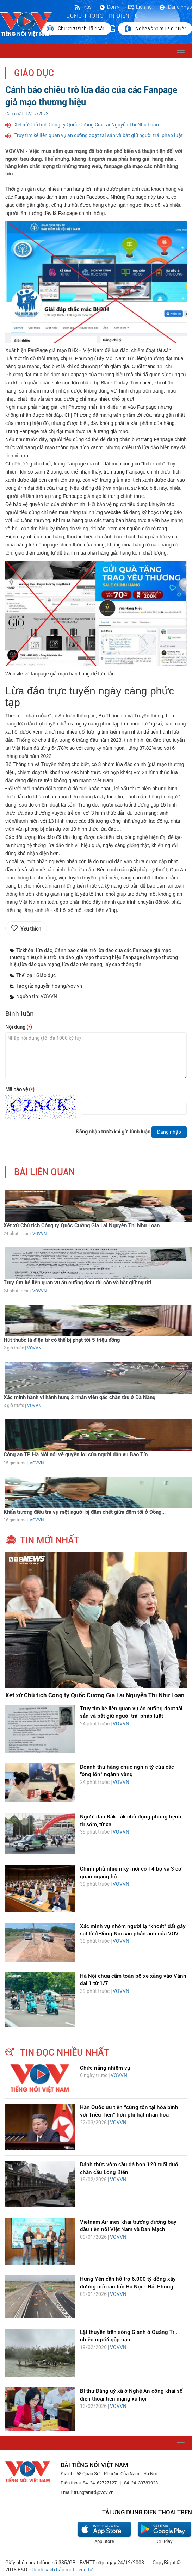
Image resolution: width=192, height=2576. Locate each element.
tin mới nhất (49, 1540)
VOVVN (39, 1233)
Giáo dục (34, 73)
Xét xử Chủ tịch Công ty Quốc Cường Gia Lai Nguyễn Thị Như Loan (86, 125)
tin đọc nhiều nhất (64, 2052)
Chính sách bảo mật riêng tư (61, 2569)
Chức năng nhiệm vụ (105, 2068)
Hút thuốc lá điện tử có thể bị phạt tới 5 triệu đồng (62, 1340)
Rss (83, 7)
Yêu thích (30, 929)
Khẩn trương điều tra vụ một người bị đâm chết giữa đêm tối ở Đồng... (85, 1512)
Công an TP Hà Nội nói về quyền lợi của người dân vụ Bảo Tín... (78, 1454)
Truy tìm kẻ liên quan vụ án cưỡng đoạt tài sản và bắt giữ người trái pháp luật (98, 135)
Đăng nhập (175, 7)
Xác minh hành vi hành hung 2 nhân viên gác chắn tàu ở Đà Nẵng (79, 1397)
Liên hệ (139, 7)
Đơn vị (109, 7)
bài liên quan (44, 1172)
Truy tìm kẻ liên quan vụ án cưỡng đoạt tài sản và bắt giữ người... (79, 1282)
